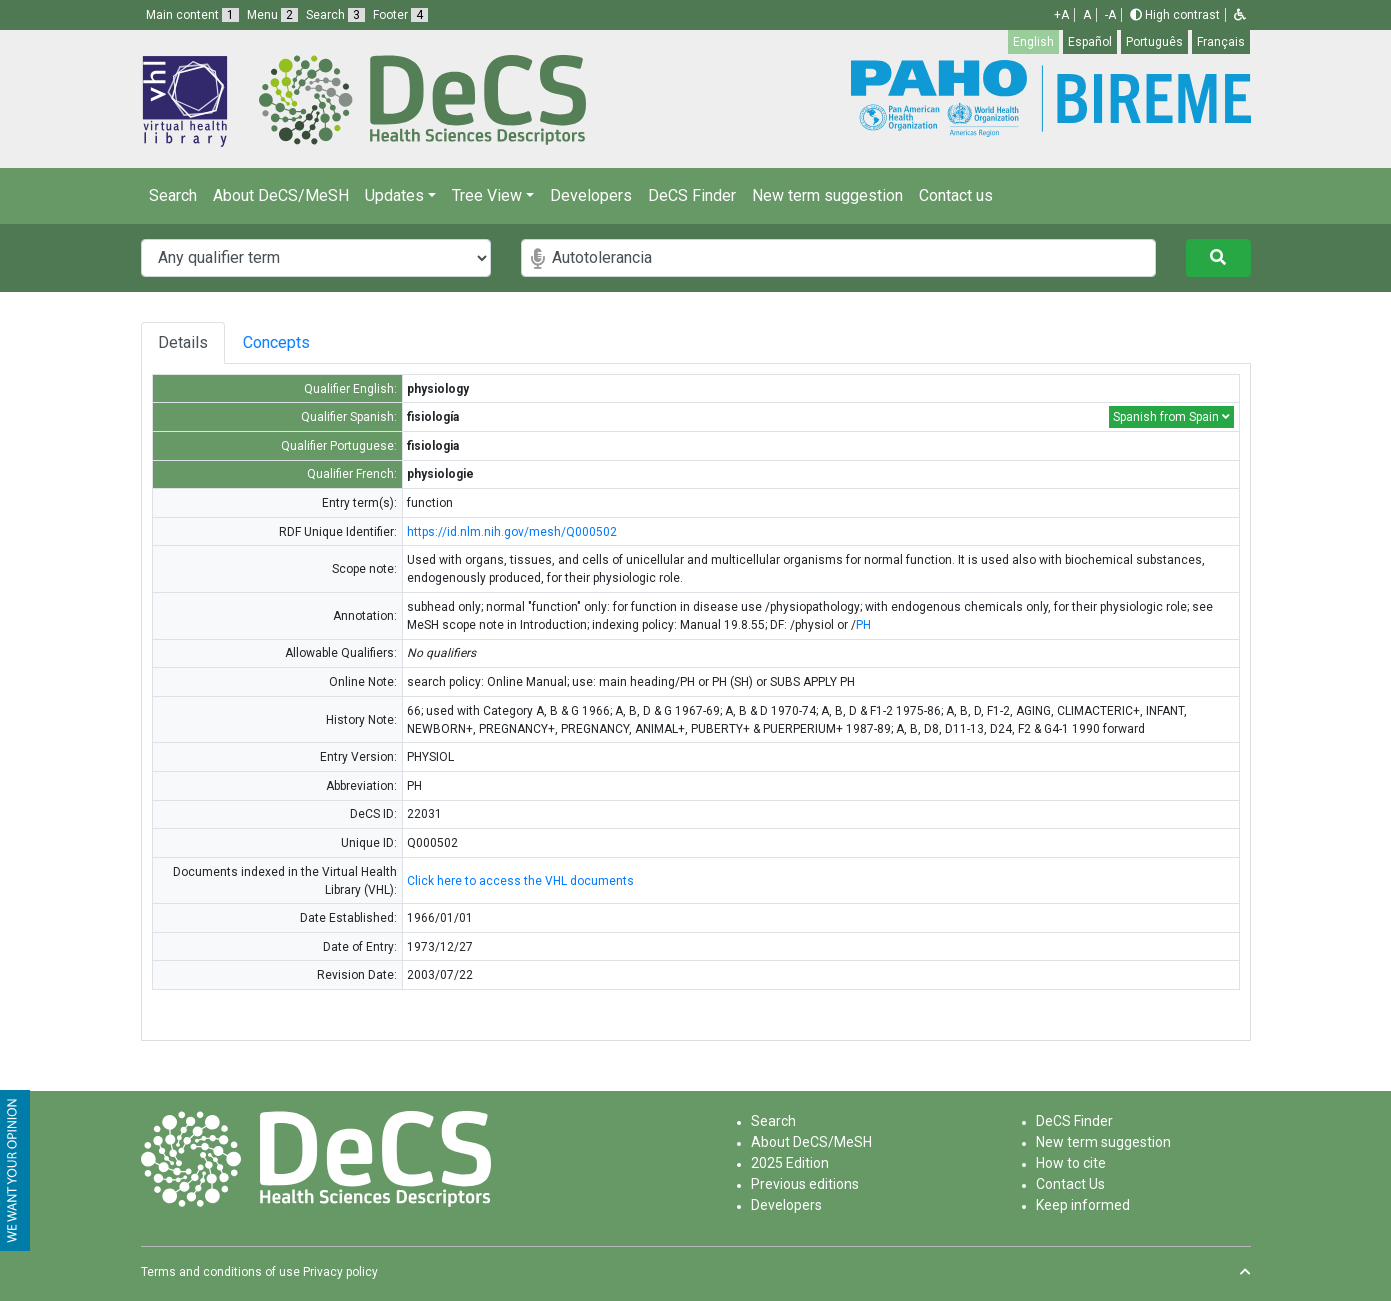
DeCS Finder (692, 195)
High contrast (1175, 15)
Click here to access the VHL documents (520, 881)
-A (1110, 15)
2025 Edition (790, 1163)
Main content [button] (192, 15)
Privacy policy (340, 1272)
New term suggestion (827, 195)
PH (863, 625)
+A (1061, 15)
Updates (394, 195)
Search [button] (335, 15)
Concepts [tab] (304, 342)
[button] (1240, 15)
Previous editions (805, 1184)
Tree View (487, 195)
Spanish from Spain (1171, 417)
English (1033, 42)
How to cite (1071, 1163)
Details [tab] (183, 342)
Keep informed (1083, 1205)
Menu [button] (272, 15)
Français (1221, 42)
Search (173, 195)
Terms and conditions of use (220, 1272)
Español (1090, 42)
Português (1154, 42)
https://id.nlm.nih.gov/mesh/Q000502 (512, 532)
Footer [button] (400, 15)
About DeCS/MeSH (281, 195)
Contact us (956, 195)
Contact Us (1070, 1184)
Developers (591, 195)
